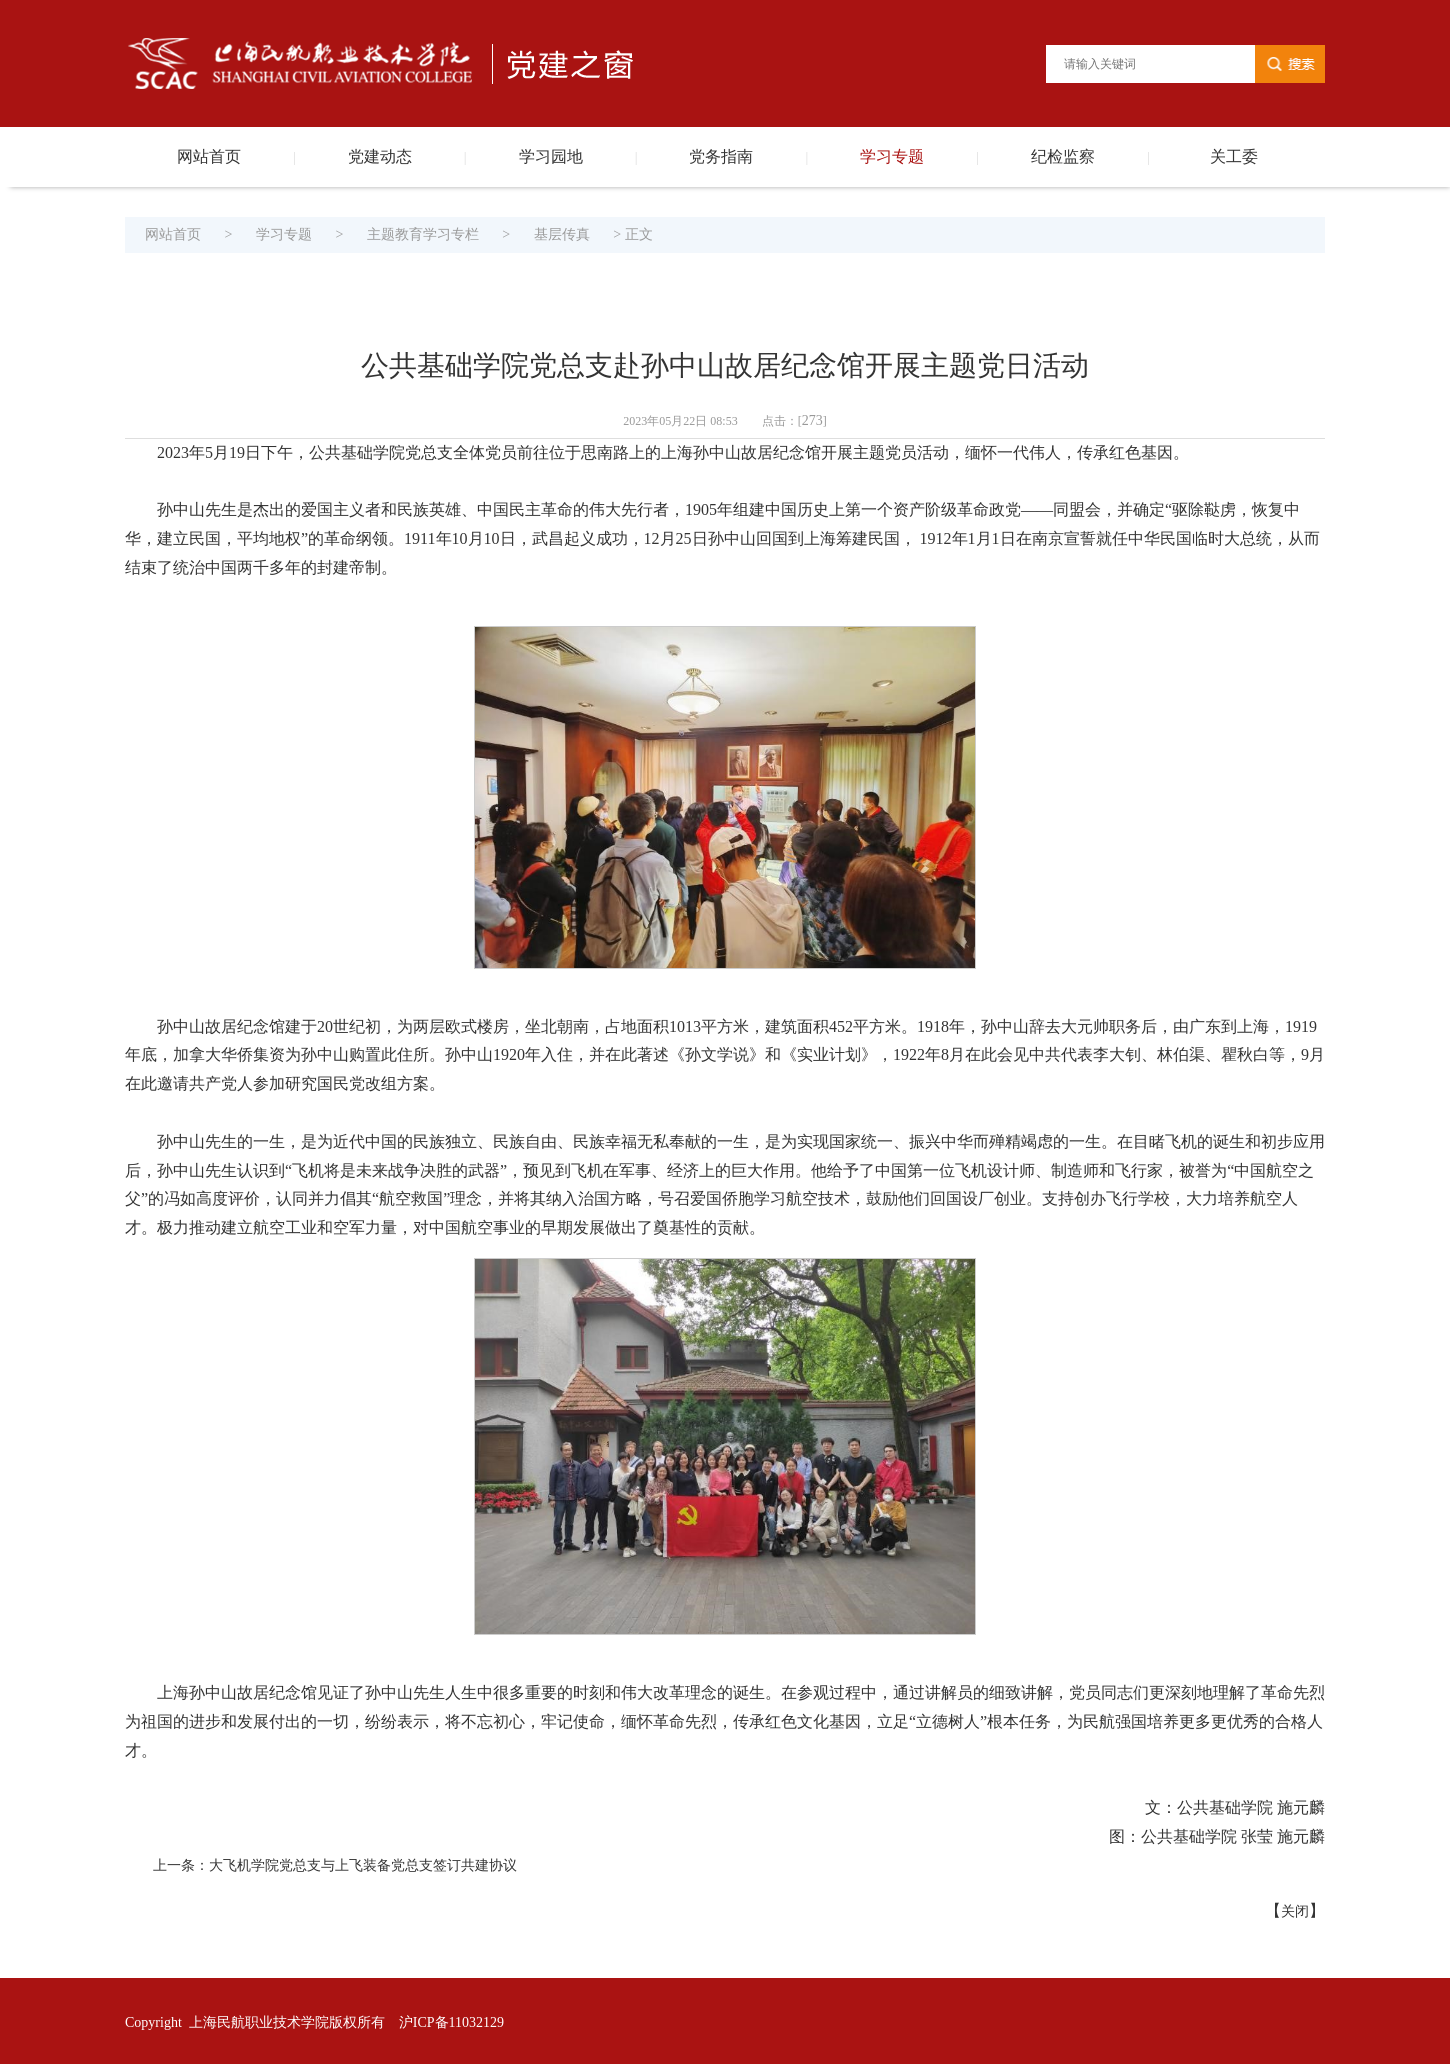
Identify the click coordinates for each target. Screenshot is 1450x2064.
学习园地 (551, 156)
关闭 (1295, 1911)
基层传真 (562, 234)
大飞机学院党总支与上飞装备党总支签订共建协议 (363, 1865)
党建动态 (380, 156)
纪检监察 (1063, 156)
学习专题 (892, 156)
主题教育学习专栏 (423, 234)
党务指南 (721, 156)
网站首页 (209, 156)
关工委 (1234, 156)
